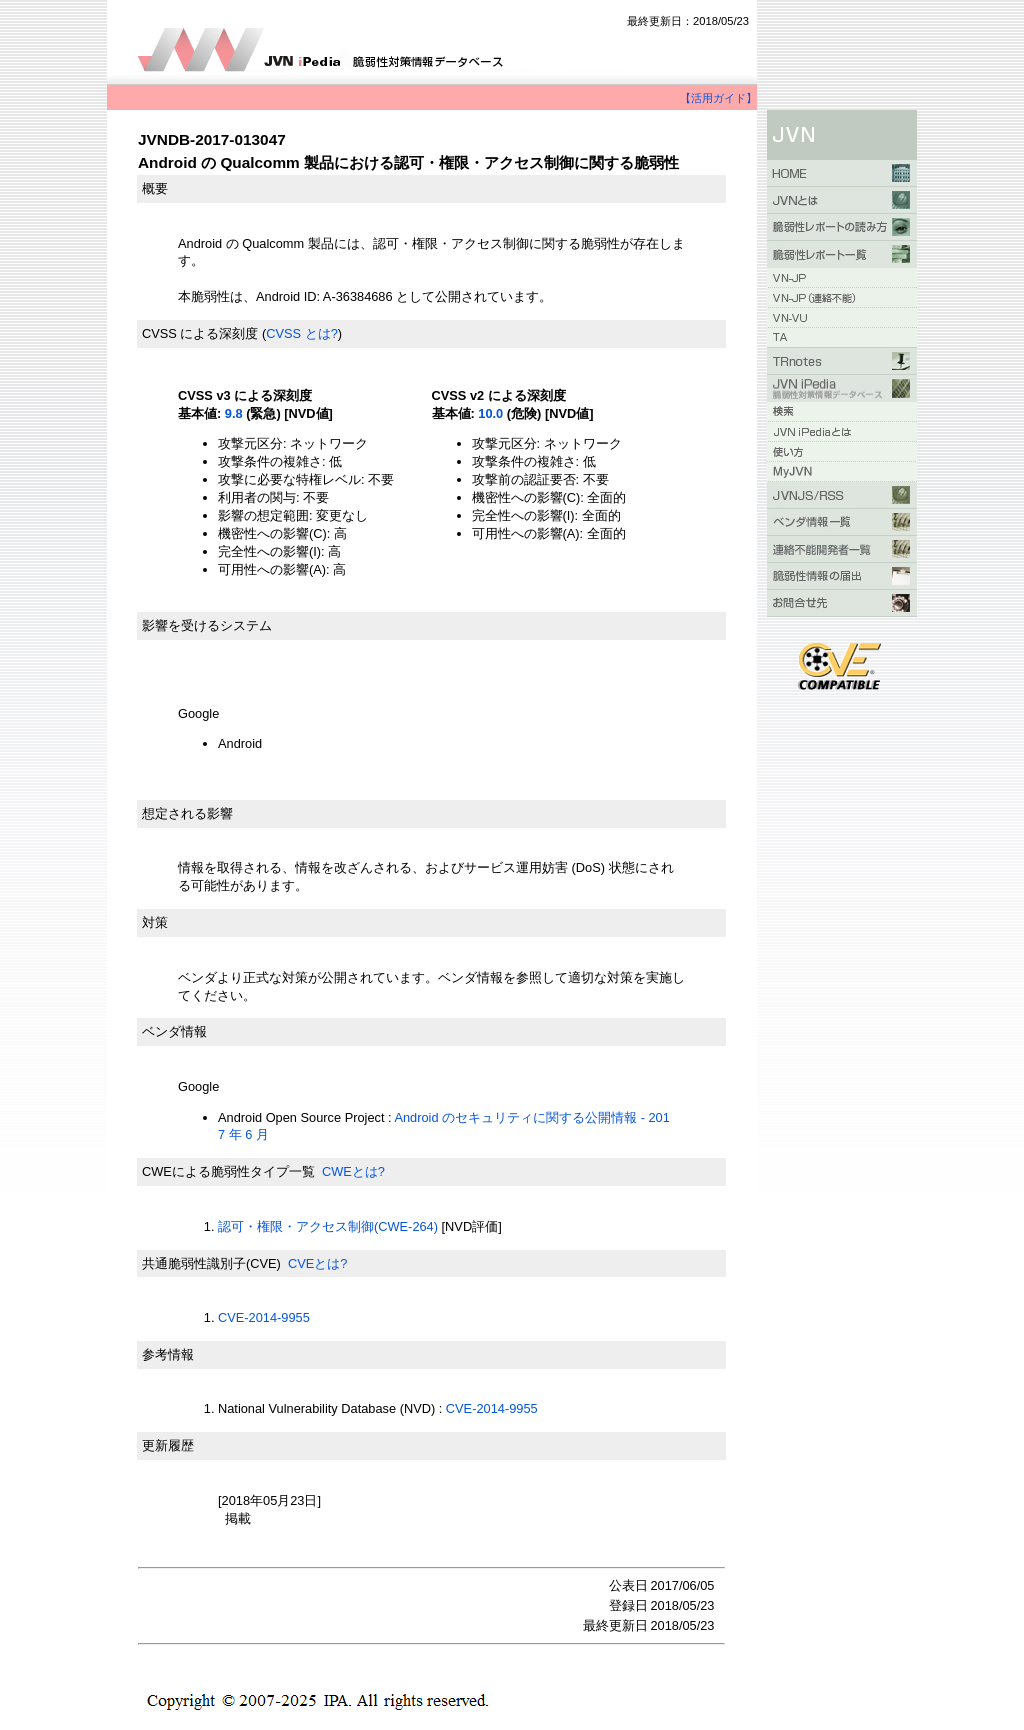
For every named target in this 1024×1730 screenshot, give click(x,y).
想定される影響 (187, 813)
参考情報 (168, 1354)
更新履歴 (168, 1445)
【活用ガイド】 (718, 98)
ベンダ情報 (174, 1031)
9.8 (234, 413)
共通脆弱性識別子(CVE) (211, 1263)
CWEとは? (353, 1171)
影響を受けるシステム (207, 625)
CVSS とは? (302, 333)
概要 (155, 188)
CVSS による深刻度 (200, 333)
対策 (155, 922)
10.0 (490, 413)
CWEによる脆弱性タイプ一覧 (228, 1171)
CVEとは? (317, 1263)
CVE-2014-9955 (264, 1317)
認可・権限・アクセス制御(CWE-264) (328, 1226)
